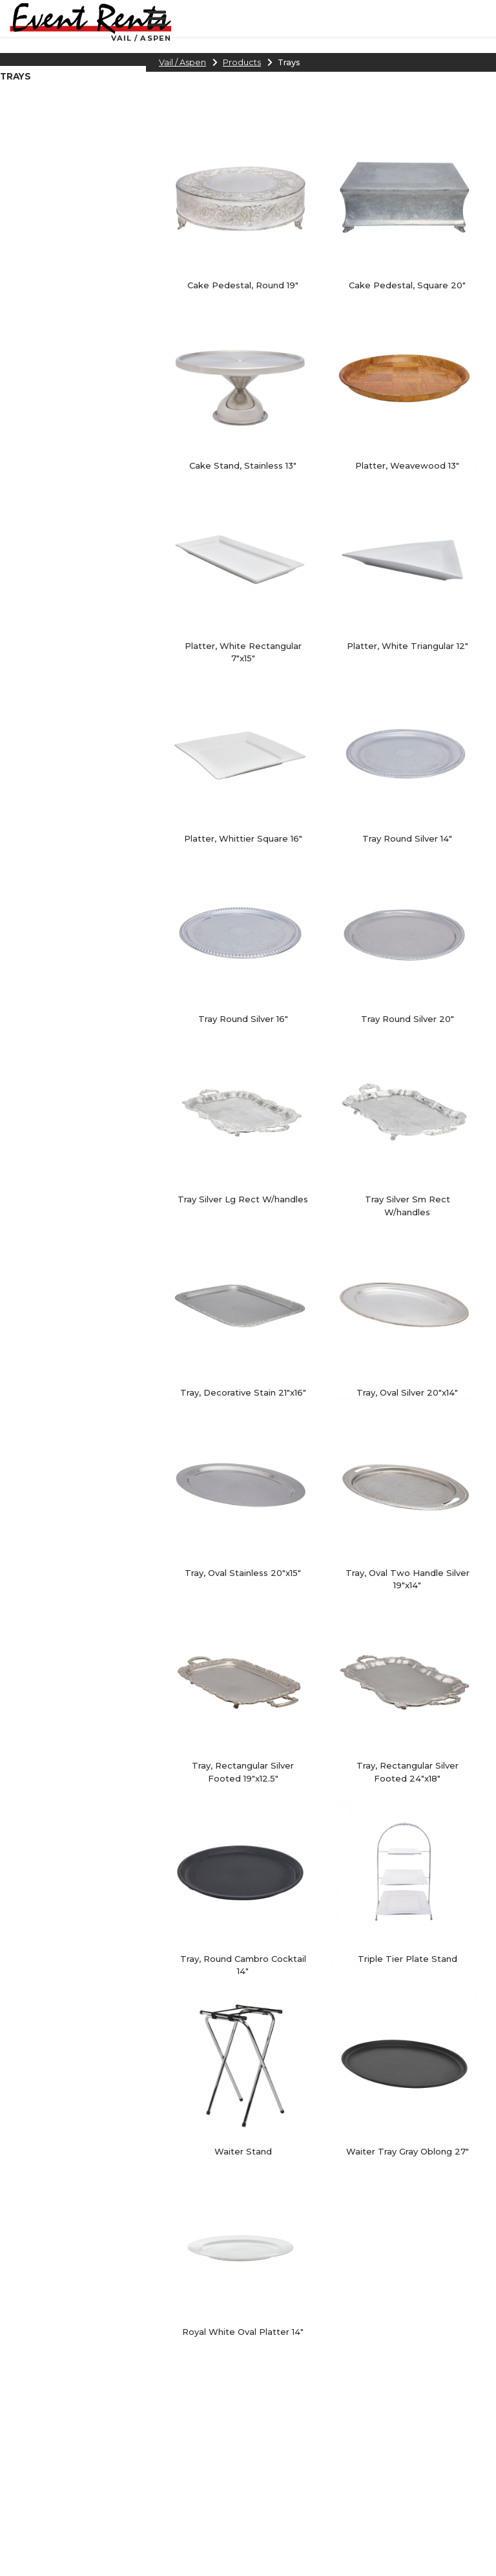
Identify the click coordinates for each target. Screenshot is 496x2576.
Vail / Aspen (182, 62)
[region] (73, 79)
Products (242, 62)
